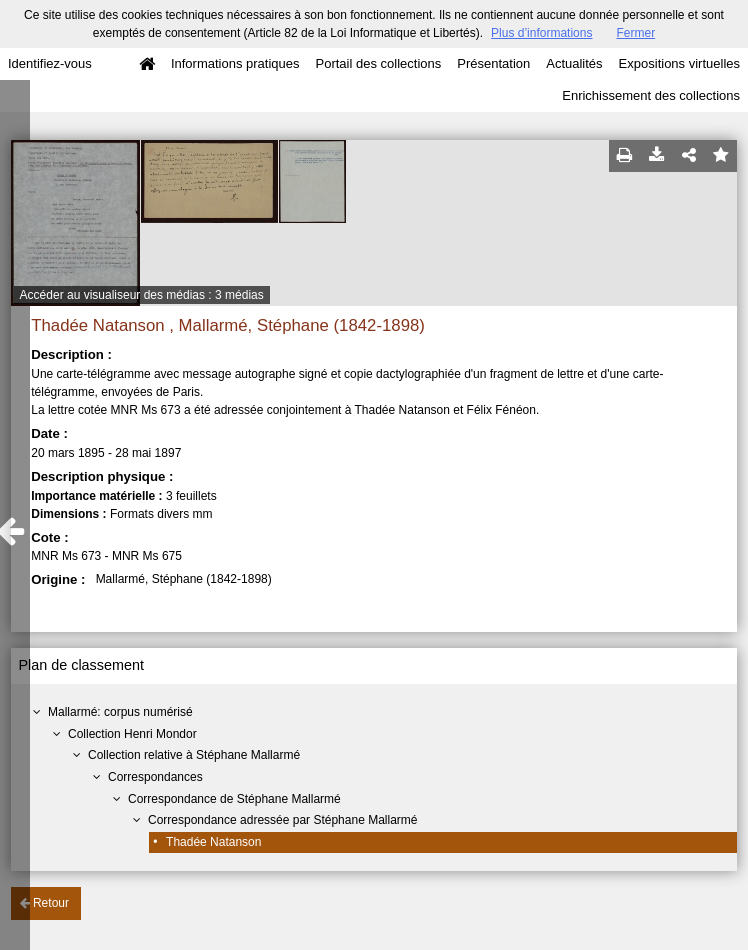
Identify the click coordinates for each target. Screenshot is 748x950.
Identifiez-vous (50, 63)
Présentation (493, 63)
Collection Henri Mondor (132, 734)
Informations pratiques (235, 63)
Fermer (635, 33)
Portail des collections (379, 63)
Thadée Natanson (213, 842)
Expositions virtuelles (679, 63)
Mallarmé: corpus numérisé (120, 712)
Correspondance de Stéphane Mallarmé (234, 799)
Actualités (574, 63)
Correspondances (155, 777)
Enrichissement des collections (651, 95)
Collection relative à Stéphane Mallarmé (194, 755)
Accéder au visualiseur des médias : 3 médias (142, 295)
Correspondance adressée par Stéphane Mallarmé (283, 820)
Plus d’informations (541, 33)
